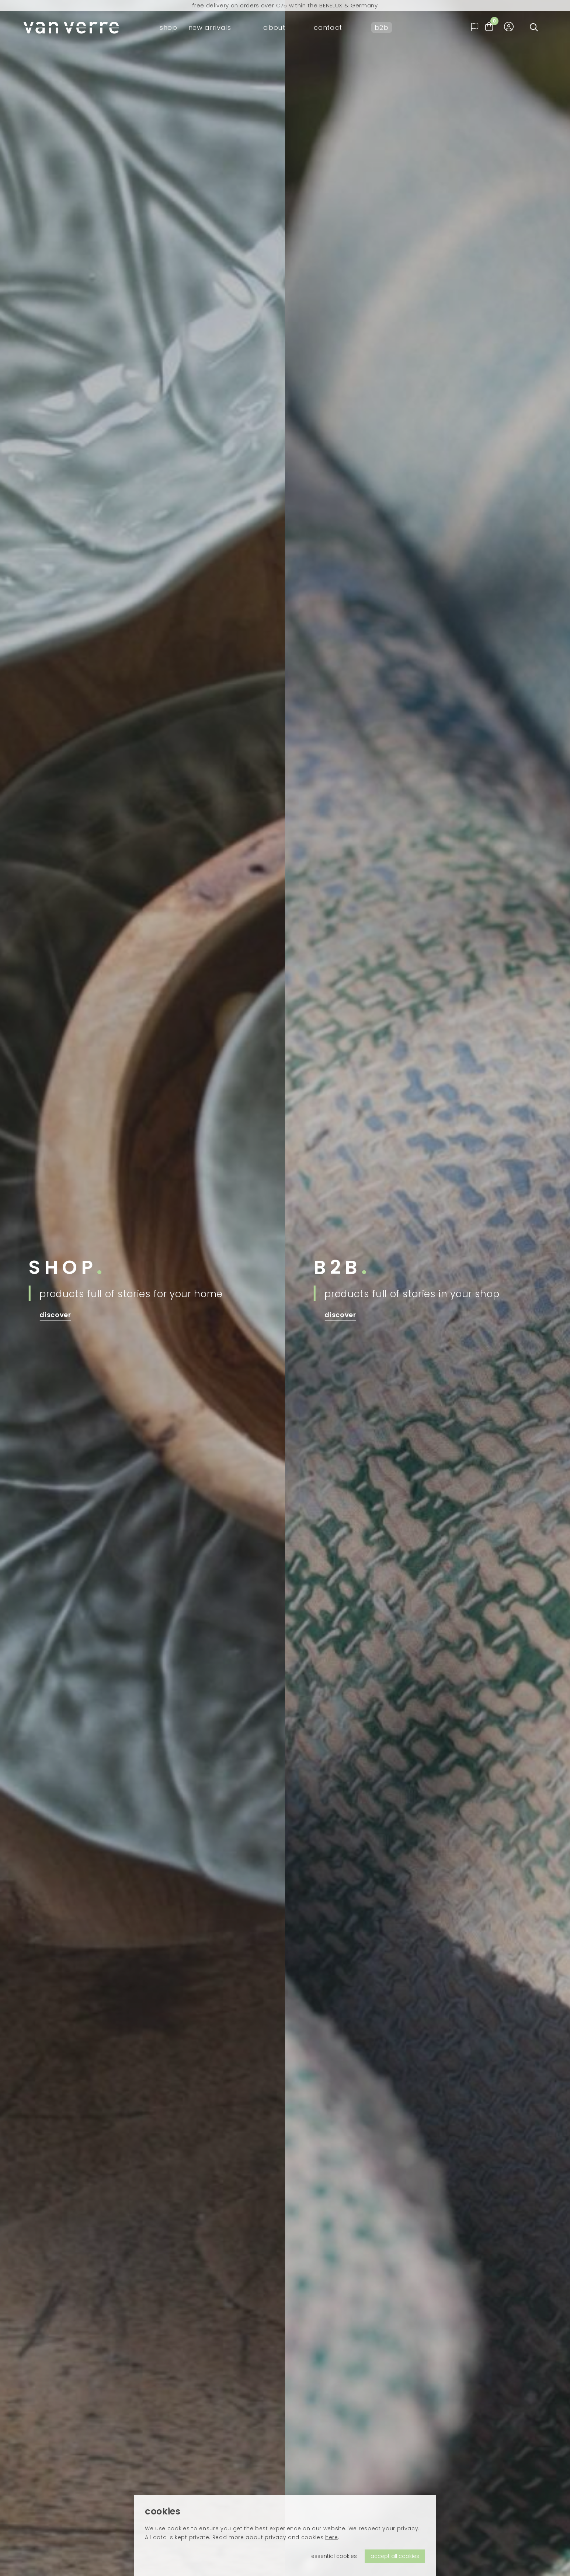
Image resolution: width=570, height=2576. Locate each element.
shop (168, 27)
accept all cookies (395, 2556)
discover (55, 1314)
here (331, 2537)
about (274, 27)
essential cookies (334, 2556)
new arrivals (209, 27)
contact (328, 27)
